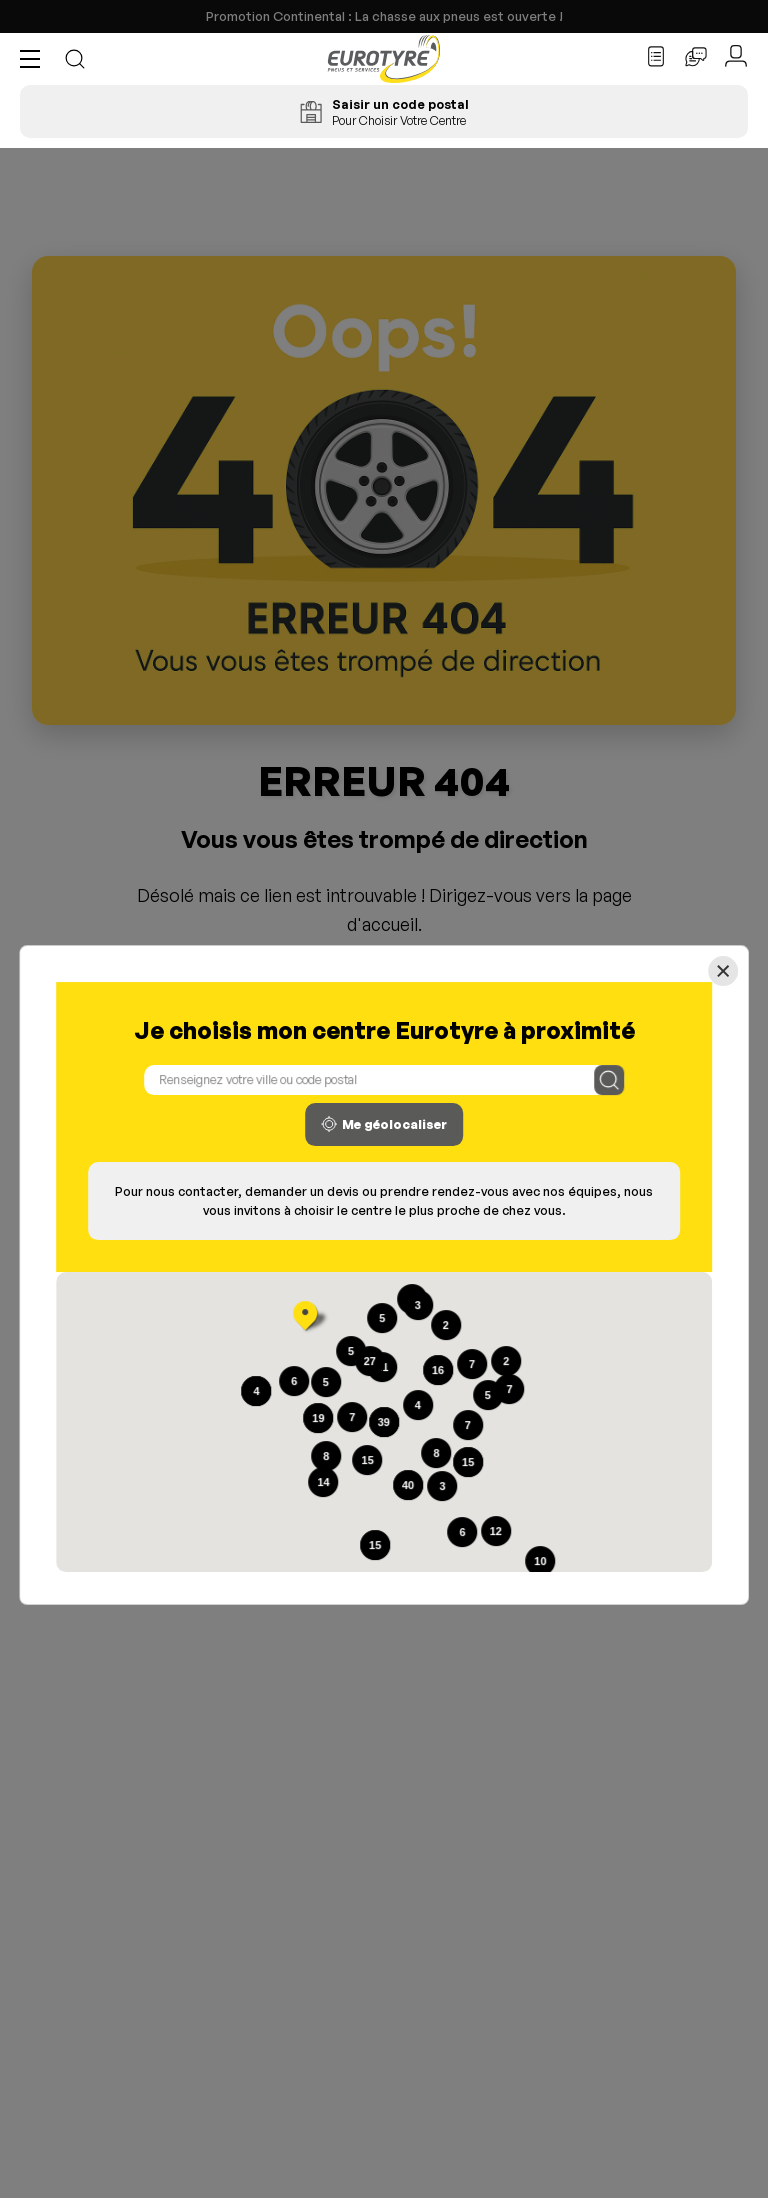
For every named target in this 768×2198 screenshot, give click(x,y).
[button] (35, 59)
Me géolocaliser (384, 1124)
